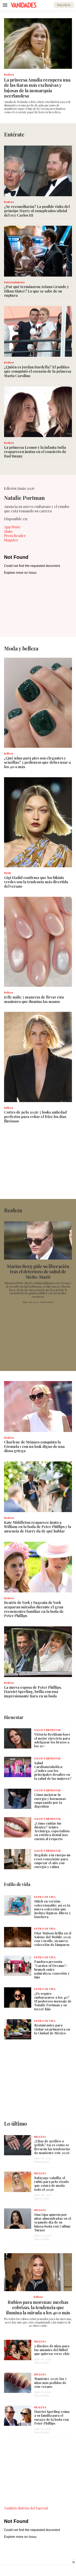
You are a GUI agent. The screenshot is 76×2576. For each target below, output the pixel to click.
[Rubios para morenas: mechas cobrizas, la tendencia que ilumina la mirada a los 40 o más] (38, 2272)
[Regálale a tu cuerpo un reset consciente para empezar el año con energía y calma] (17, 1859)
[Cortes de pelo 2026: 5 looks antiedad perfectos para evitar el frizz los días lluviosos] (38, 1057)
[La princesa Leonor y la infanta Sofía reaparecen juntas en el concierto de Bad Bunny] (38, 411)
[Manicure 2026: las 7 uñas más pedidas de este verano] (17, 2383)
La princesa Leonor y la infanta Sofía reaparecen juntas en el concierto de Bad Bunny (35, 451)
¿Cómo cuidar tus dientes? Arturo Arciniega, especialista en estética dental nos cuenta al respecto (52, 1831)
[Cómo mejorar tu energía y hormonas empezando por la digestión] (17, 1799)
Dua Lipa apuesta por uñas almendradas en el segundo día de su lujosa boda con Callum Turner (52, 2222)
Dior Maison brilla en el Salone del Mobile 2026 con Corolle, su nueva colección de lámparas (52, 1939)
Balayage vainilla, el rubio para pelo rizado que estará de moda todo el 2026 (51, 2184)
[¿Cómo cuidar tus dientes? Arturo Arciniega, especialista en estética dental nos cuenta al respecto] (17, 1827)
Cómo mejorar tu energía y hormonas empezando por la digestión (50, 1800)
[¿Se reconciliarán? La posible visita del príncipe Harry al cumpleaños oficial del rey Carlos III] (38, 171)
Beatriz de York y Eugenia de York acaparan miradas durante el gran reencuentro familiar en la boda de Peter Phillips (34, 1609)
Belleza (8, 753)
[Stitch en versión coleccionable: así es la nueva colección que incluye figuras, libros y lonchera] (17, 1905)
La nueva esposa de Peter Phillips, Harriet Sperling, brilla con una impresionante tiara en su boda (33, 1691)
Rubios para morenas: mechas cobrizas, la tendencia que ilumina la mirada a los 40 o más (38, 2307)
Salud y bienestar (47, 1730)
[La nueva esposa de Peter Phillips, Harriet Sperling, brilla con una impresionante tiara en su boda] (38, 1651)
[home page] (23, 5)
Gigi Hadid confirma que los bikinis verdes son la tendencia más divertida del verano (36, 882)
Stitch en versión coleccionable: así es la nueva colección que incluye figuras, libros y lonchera (52, 1909)
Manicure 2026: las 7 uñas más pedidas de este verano (50, 2382)
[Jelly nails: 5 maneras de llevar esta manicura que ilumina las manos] (38, 942)
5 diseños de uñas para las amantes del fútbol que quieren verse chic (52, 2350)
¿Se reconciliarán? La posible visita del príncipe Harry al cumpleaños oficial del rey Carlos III (37, 211)
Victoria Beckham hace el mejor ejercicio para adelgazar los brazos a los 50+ (52, 1740)
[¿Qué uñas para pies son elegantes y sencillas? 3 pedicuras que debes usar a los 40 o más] (38, 703)
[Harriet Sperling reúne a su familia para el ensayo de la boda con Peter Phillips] (17, 2416)
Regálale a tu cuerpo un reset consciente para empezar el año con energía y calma (52, 1861)
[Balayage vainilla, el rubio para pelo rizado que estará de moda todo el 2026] (17, 2182)
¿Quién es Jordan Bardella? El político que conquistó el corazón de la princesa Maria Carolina (37, 371)
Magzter (11, 540)
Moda (7, 873)
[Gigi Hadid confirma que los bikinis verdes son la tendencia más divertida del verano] (38, 822)
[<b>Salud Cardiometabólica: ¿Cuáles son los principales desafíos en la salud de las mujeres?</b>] (17, 1767)
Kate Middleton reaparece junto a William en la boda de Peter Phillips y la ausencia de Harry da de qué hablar (37, 1526)
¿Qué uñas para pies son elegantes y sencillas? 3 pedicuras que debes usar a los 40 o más (37, 762)
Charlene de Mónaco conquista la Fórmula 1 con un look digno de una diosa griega (34, 1446)
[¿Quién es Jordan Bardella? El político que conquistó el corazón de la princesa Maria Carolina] (38, 331)
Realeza (9, 74)
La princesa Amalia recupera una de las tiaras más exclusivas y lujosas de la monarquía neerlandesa (37, 88)
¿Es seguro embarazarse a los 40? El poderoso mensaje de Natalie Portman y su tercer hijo (53, 2001)
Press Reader (15, 535)
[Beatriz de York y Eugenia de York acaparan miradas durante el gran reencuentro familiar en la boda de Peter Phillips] (38, 1567)
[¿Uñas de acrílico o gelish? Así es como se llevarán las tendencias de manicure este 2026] (17, 2145)
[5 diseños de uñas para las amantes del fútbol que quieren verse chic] (17, 2350)
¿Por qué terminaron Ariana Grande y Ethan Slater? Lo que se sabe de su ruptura (36, 291)
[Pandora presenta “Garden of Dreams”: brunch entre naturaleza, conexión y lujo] (17, 1966)
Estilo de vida (45, 1896)
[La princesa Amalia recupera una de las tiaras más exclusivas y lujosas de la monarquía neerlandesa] (38, 43)
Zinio (8, 531)
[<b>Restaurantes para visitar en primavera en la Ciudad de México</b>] (17, 2029)
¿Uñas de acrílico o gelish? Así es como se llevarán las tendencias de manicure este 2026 (52, 2147)
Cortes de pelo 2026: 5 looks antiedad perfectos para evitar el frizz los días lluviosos (35, 1116)
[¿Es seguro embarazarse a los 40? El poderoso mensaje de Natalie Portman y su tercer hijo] (17, 1997)
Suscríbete (64, 5)
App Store (12, 526)
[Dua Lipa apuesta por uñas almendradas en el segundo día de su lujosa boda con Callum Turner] (17, 2218)
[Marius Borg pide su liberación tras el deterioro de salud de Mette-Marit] (38, 1240)
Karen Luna (47, 1302)
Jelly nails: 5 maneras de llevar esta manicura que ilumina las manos (34, 999)
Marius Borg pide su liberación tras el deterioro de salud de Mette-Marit (38, 1271)
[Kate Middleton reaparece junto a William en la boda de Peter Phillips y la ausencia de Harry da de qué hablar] (38, 1486)
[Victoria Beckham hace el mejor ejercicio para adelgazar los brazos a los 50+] (17, 1738)
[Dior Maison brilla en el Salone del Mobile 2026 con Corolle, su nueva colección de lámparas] (17, 1937)
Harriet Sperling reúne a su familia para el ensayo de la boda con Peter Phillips (52, 2417)
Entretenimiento (14, 282)
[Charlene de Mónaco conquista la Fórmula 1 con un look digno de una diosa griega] (38, 1406)
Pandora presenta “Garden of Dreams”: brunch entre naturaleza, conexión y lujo (52, 1969)
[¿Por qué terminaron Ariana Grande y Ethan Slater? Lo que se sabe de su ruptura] (38, 251)
